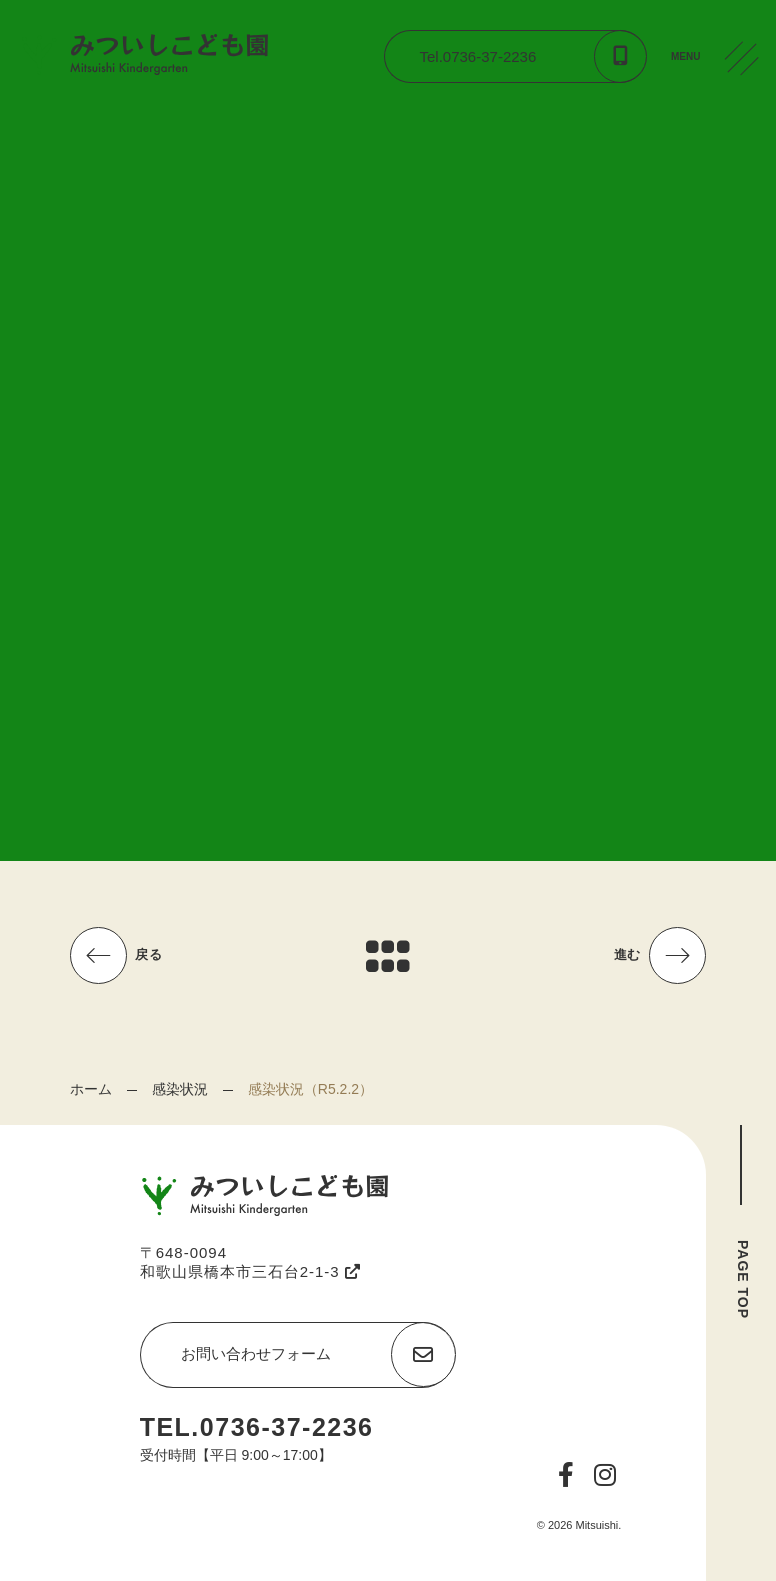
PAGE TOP (743, 1279)
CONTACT (745, 209)
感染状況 (180, 1089)
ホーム (91, 1089)
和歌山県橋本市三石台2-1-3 (250, 1271)
